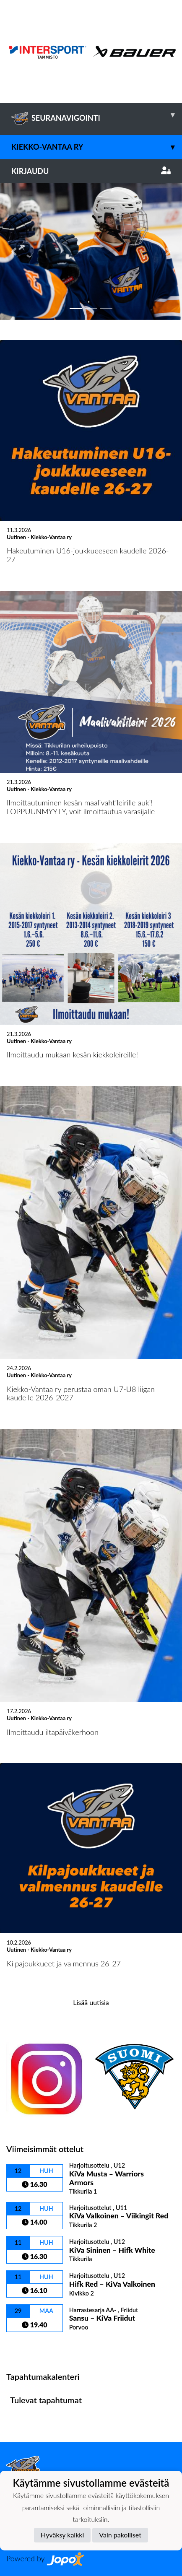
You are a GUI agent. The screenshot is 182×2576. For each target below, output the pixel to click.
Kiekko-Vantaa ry (96, 147)
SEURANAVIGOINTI (96, 115)
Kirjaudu (91, 171)
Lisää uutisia (91, 2002)
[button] (13, 251)
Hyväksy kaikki (62, 2535)
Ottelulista (27, 2346)
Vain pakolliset (120, 2535)
